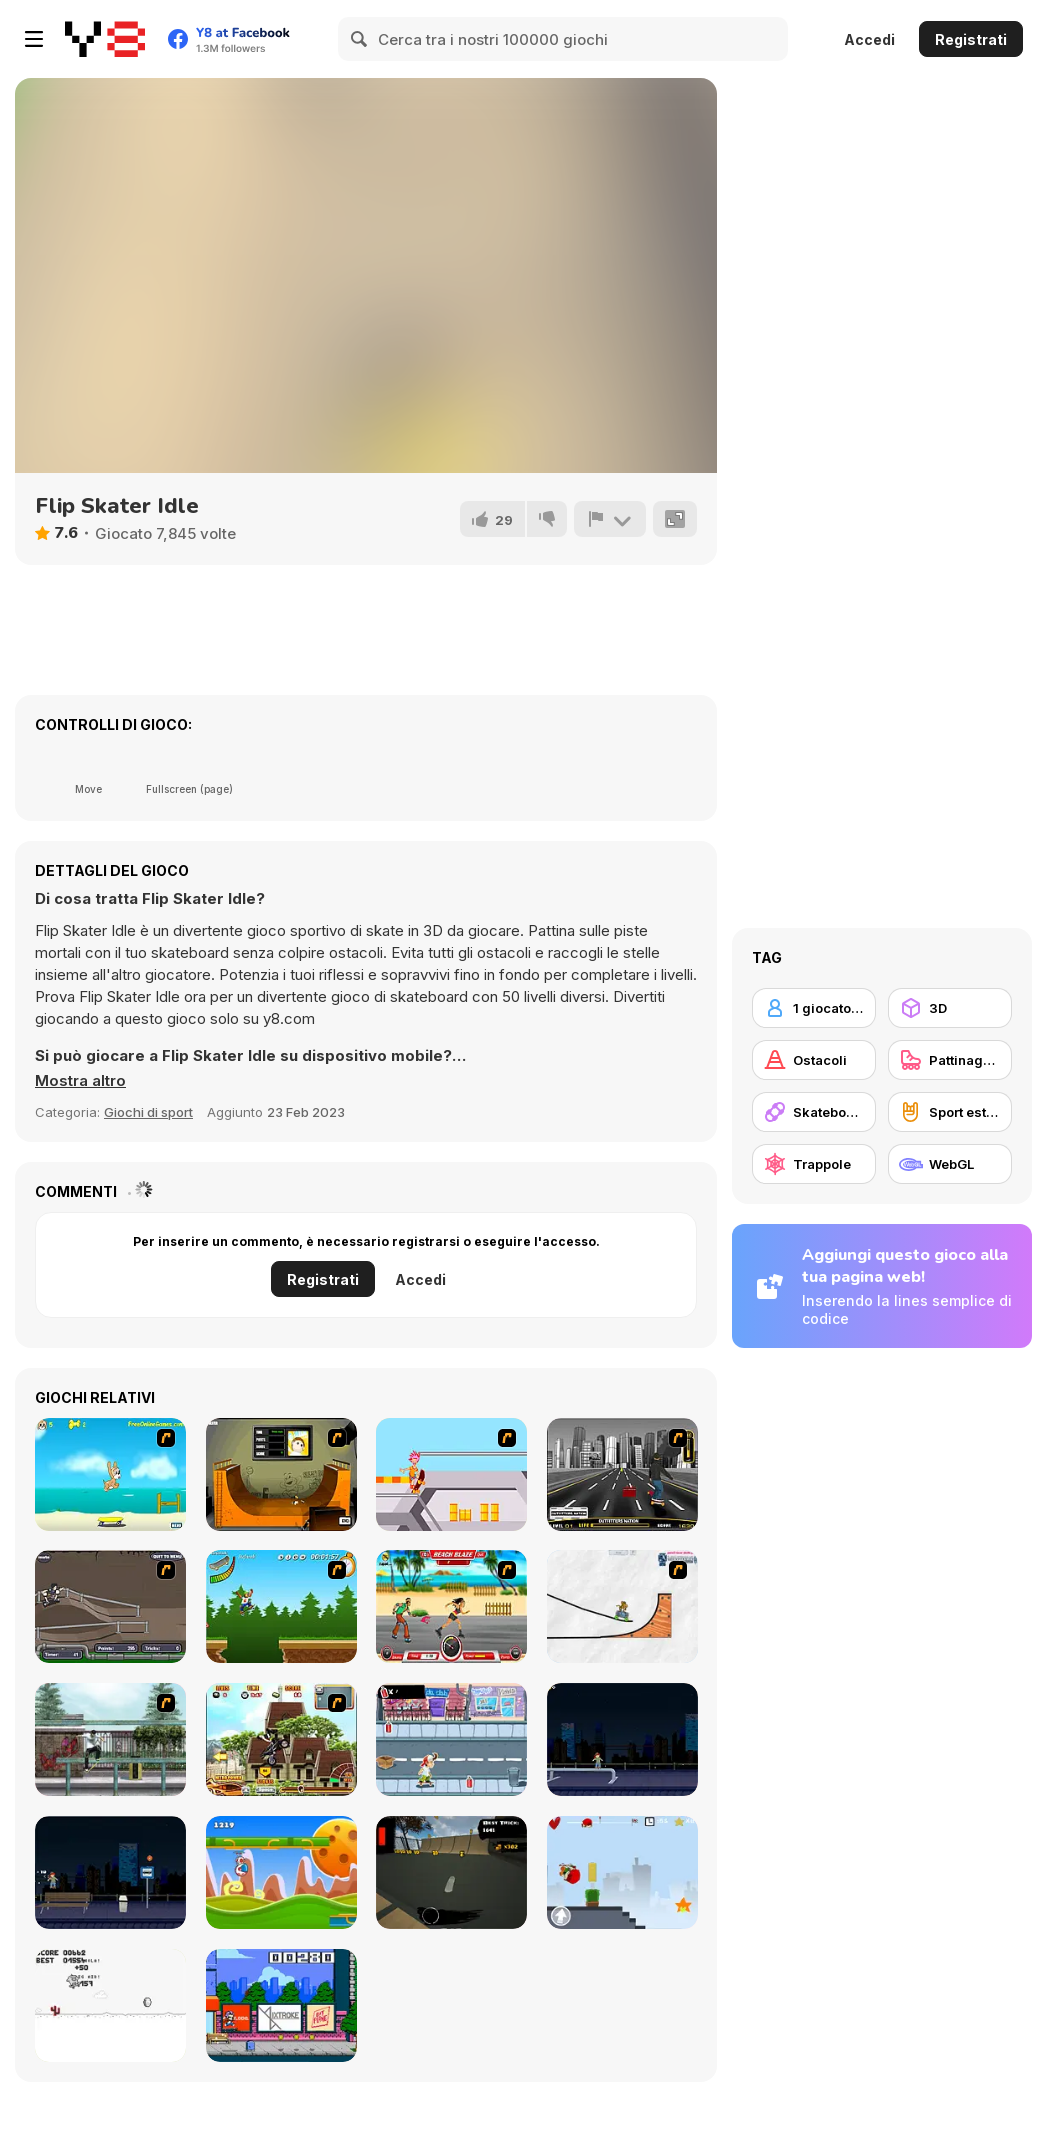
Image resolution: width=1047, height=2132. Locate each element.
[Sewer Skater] (110, 1606)
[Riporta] (610, 519)
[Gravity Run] (281, 1872)
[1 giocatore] (814, 1008)
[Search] (360, 39)
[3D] (950, 1008)
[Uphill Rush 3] (281, 1739)
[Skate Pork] (110, 2005)
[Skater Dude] (451, 1739)
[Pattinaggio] (950, 1060)
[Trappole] (814, 1164)
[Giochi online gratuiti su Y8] (105, 39)
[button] (80, 1081)
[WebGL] (950, 1164)
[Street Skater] (110, 1872)
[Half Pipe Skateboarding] (281, 1474)
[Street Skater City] (622, 1739)
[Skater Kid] (622, 1872)
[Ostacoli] (814, 1060)
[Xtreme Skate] (451, 1474)
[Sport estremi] (950, 1112)
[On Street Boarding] (622, 1474)
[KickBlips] (281, 2005)
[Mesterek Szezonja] (281, 1606)
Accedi (869, 39)
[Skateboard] (814, 1112)
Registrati (971, 39)
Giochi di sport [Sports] (148, 1112)
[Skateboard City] (110, 1739)
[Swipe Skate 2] (451, 1872)
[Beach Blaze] (451, 1606)
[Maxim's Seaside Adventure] (110, 1474)
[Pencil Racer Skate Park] (622, 1606)
